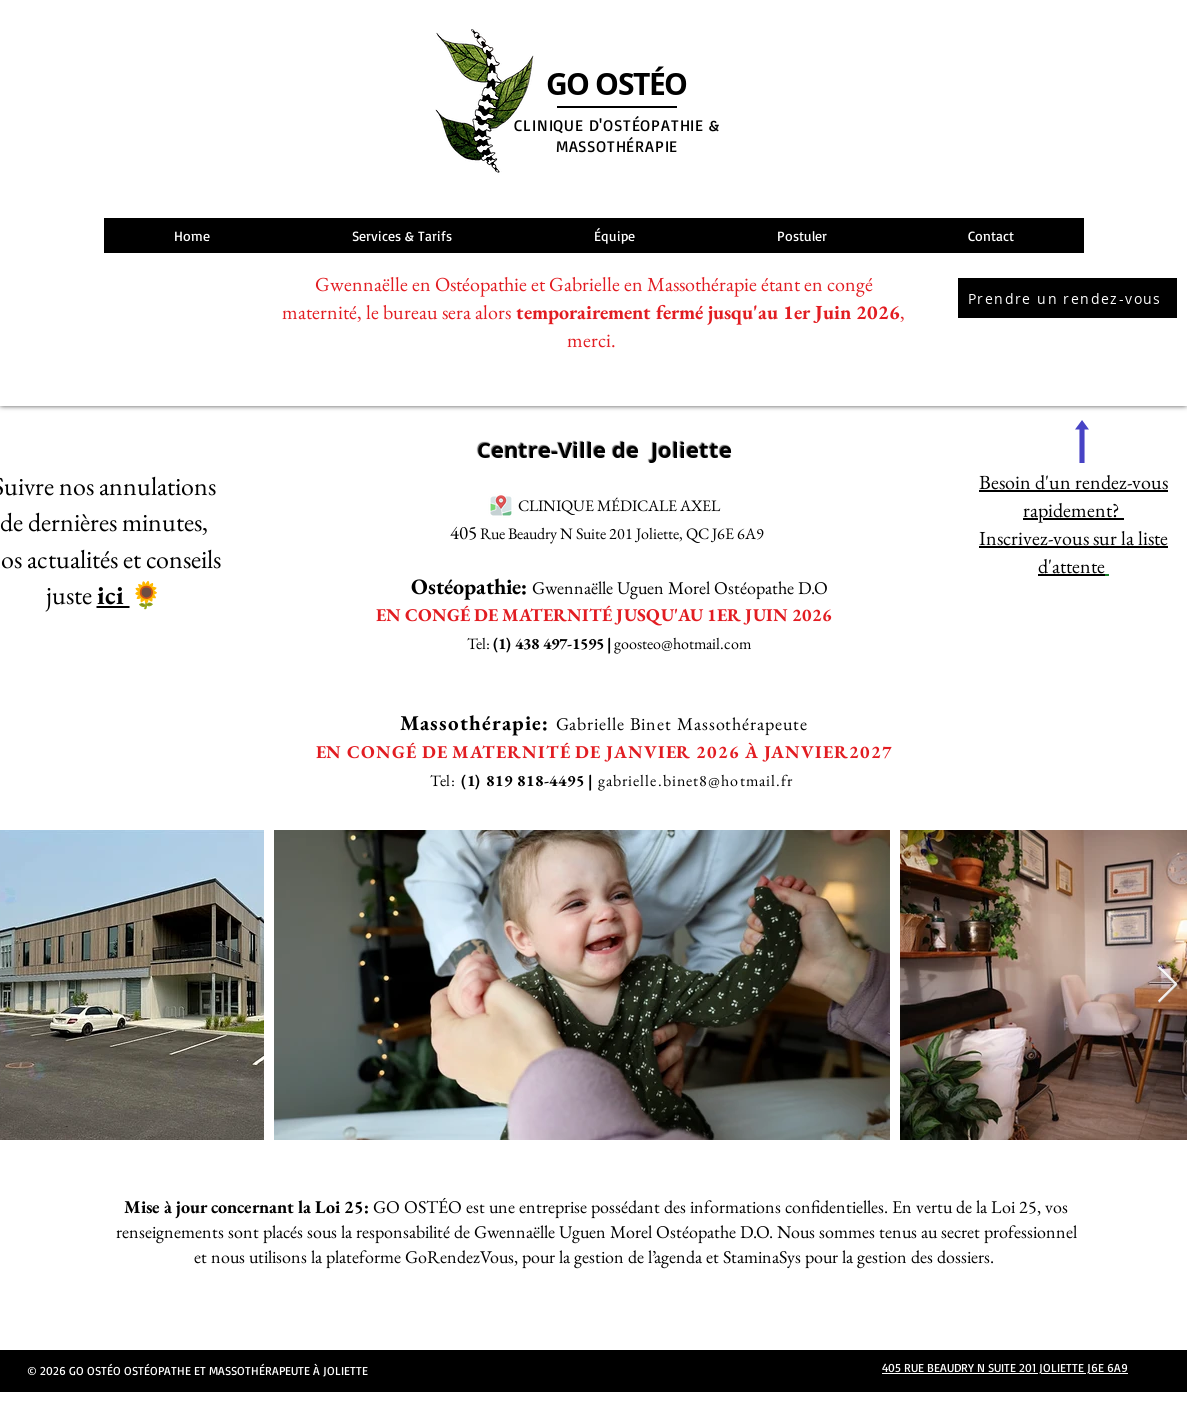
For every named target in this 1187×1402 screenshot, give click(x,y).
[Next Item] (1167, 985)
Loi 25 (1014, 1206)
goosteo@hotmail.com (682, 643)
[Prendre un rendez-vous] (1067, 298)
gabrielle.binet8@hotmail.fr (696, 780)
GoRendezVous (459, 1256)
